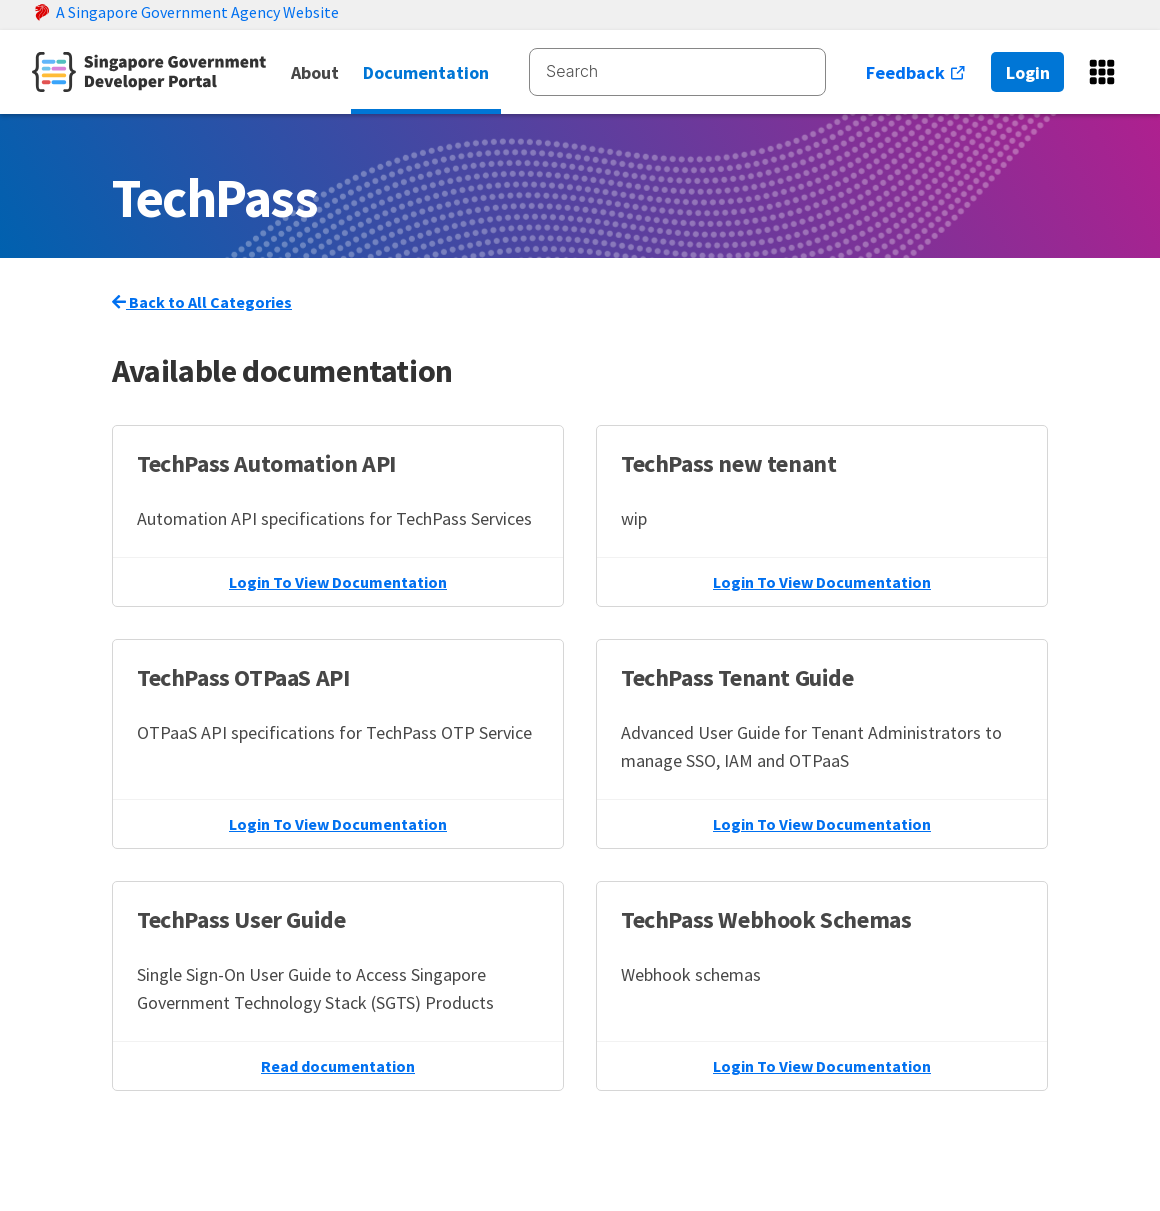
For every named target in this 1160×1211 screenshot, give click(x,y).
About (315, 72)
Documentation (426, 72)
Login (1028, 72)
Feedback (916, 72)
